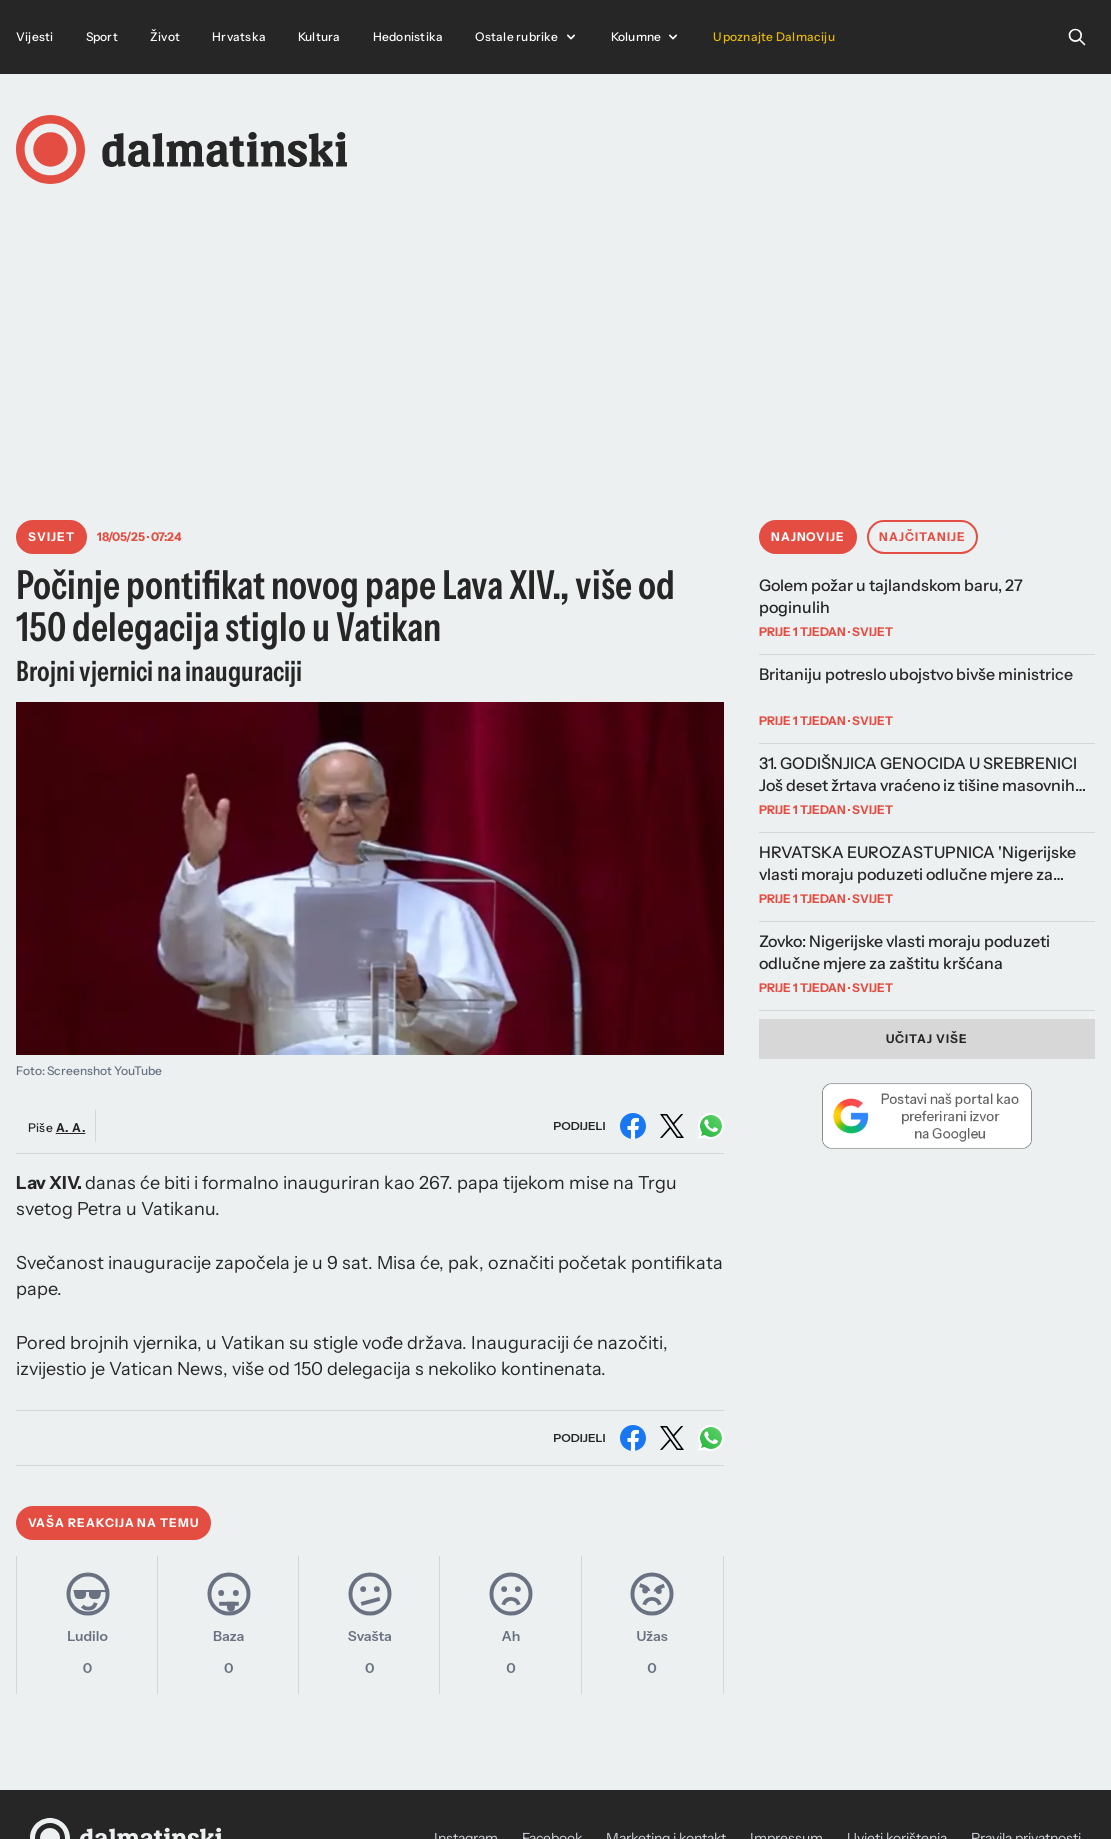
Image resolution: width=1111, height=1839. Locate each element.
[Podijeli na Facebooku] (633, 1126)
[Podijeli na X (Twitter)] (672, 1126)
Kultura (319, 36)
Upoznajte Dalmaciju (774, 36)
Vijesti (35, 36)
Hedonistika (408, 36)
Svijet (51, 536)
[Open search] (1077, 37)
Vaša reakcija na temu (113, 1522)
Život (165, 36)
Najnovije (808, 536)
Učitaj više (927, 1038)
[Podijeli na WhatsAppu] (711, 1126)
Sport (102, 36)
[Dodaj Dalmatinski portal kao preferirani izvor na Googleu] (927, 1116)
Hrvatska (239, 36)
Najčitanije (922, 536)
